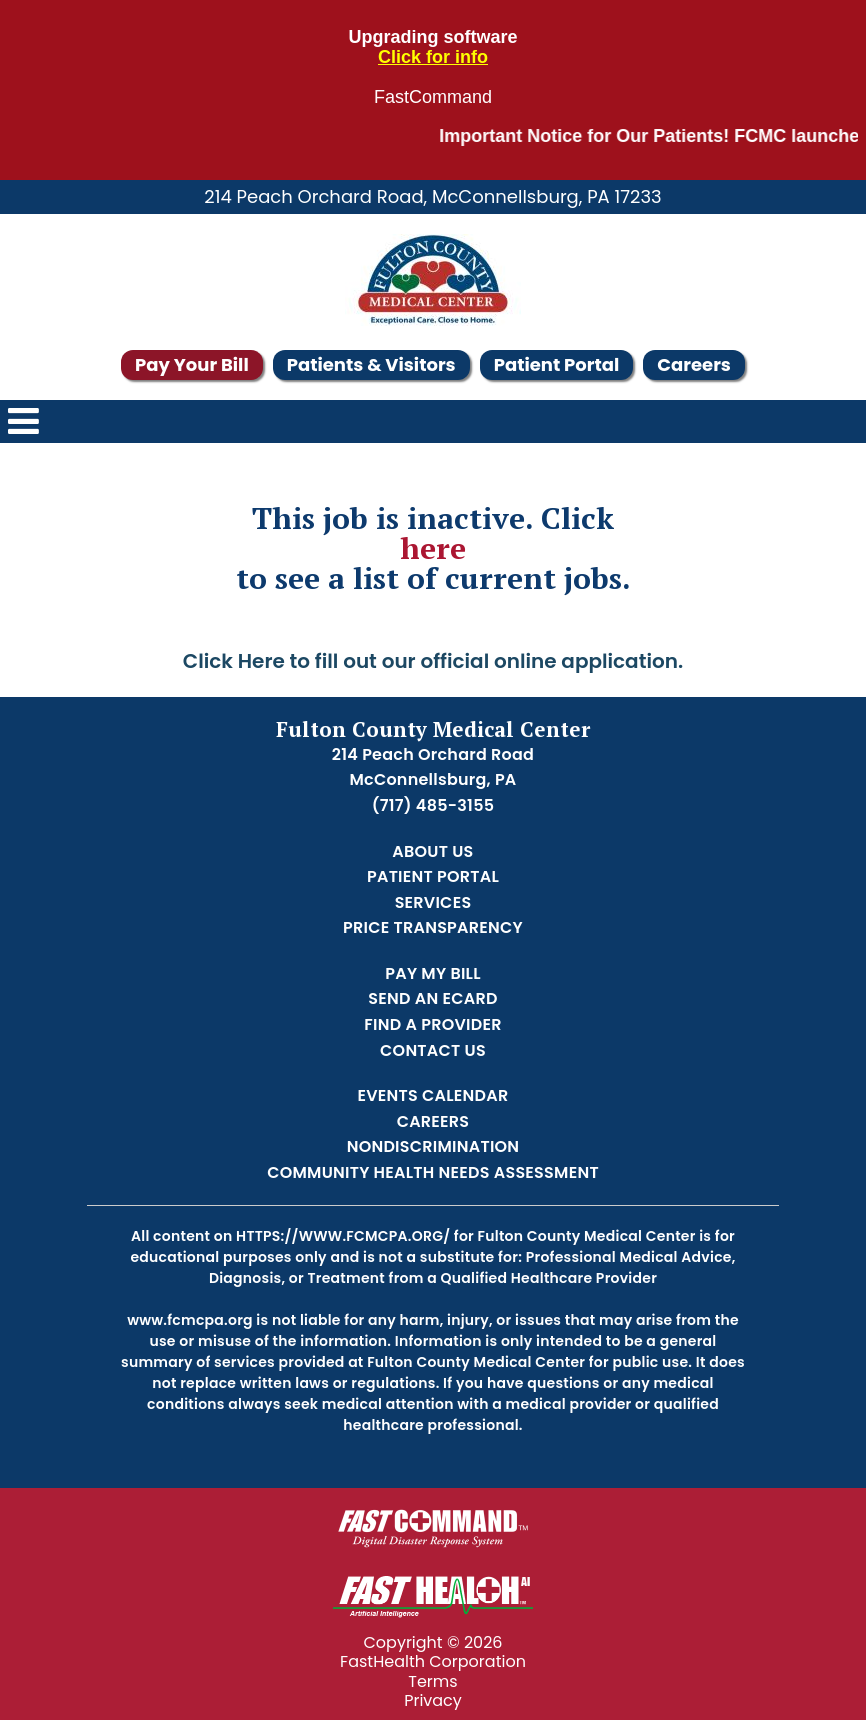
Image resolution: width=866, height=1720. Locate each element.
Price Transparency (433, 927)
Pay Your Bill (192, 364)
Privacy (433, 1700)
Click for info (433, 57)
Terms (432, 1681)
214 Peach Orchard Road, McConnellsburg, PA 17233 (432, 196)
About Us (432, 851)
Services (433, 902)
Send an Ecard (432, 998)
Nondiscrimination (433, 1146)
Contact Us (433, 1050)
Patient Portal (557, 364)
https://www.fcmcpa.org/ (343, 1236)
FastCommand (433, 97)
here (433, 548)
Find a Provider (432, 1024)
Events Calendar (433, 1095)
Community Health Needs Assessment (433, 1172)
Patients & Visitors (371, 364)
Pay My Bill (433, 973)
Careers (694, 364)
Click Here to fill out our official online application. (433, 661)
